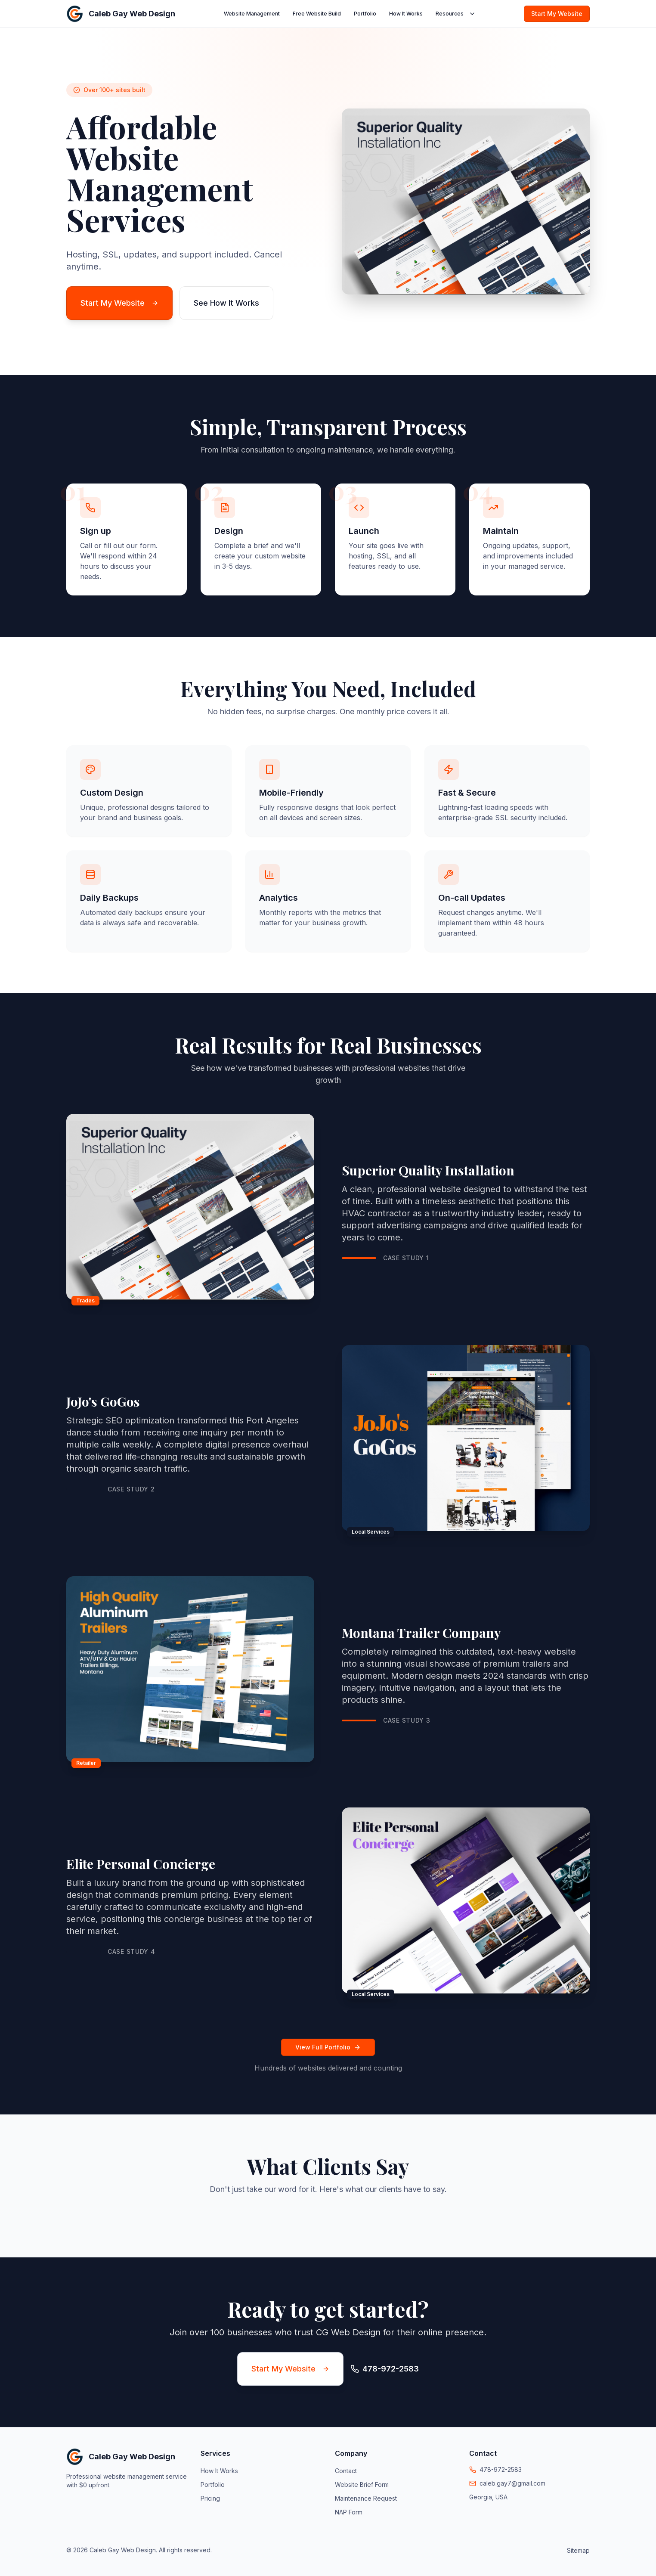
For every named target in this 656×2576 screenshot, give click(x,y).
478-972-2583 (501, 2469)
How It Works (406, 13)
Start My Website (556, 13)
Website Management (252, 13)
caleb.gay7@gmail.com (512, 2483)
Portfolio (365, 13)
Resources (456, 13)
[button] (66, 2216)
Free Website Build (317, 13)
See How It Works (226, 302)
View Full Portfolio (328, 2047)
